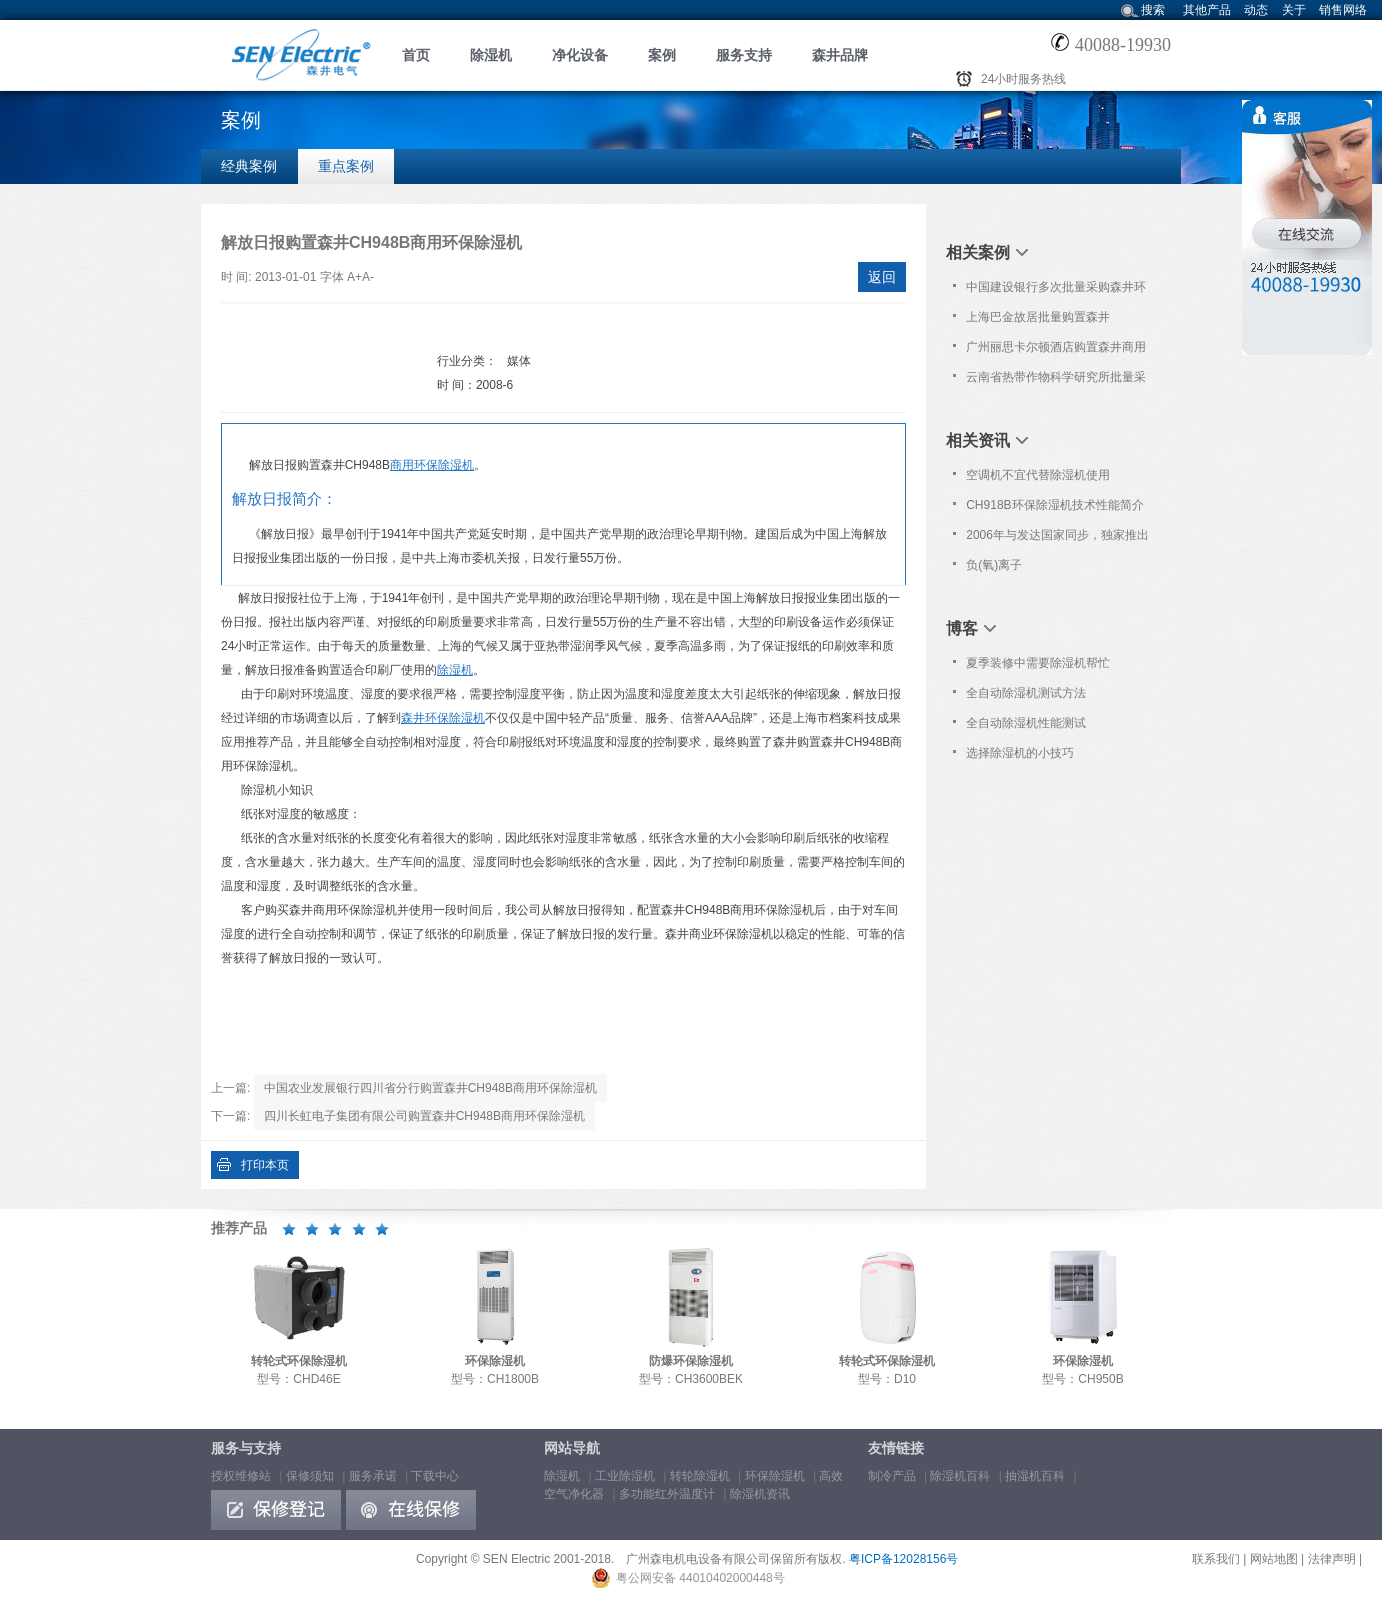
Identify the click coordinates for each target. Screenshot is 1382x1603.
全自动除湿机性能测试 (1026, 723)
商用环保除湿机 (432, 465)
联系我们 (1216, 1559)
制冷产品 (892, 1476)
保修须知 (310, 1476)
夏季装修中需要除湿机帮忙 (1038, 663)
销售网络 (1343, 10)
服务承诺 (373, 1476)
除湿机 (491, 55)
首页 (416, 55)
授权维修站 (241, 1476)
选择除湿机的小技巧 (1020, 753)
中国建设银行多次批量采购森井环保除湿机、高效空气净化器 (1056, 291)
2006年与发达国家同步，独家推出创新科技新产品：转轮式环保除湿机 (1057, 539)
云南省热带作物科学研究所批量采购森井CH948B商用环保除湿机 (1056, 381)
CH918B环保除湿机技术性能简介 (1054, 505)
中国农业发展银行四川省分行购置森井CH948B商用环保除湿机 (430, 1088)
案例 (662, 55)
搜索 (1153, 10)
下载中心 (435, 1476)
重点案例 (346, 166)
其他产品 (1207, 10)
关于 (1294, 10)
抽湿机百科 (1035, 1476)
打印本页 (265, 1165)
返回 (882, 277)
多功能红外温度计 (667, 1494)
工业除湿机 (625, 1476)
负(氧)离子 (994, 565)
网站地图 (1274, 1559)
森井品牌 (840, 55)
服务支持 (744, 55)
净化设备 (580, 55)
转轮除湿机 (700, 1476)
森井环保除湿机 (443, 718)
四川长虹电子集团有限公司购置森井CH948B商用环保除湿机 (424, 1116)
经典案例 (249, 166)
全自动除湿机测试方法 (1026, 693)
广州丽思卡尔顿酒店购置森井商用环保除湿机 (1056, 351)
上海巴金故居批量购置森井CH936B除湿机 (1038, 321)
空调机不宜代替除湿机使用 (1038, 475)
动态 (1256, 10)
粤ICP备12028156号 (903, 1559)
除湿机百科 (960, 1476)
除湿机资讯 (760, 1494)
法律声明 (1332, 1559)
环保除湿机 (775, 1476)
